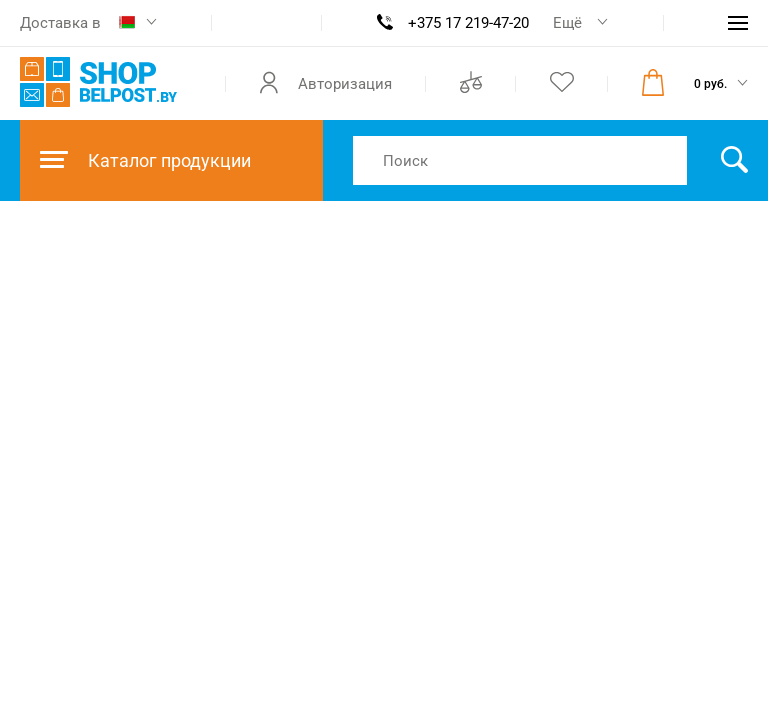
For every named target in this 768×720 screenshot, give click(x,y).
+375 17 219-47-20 (468, 23)
